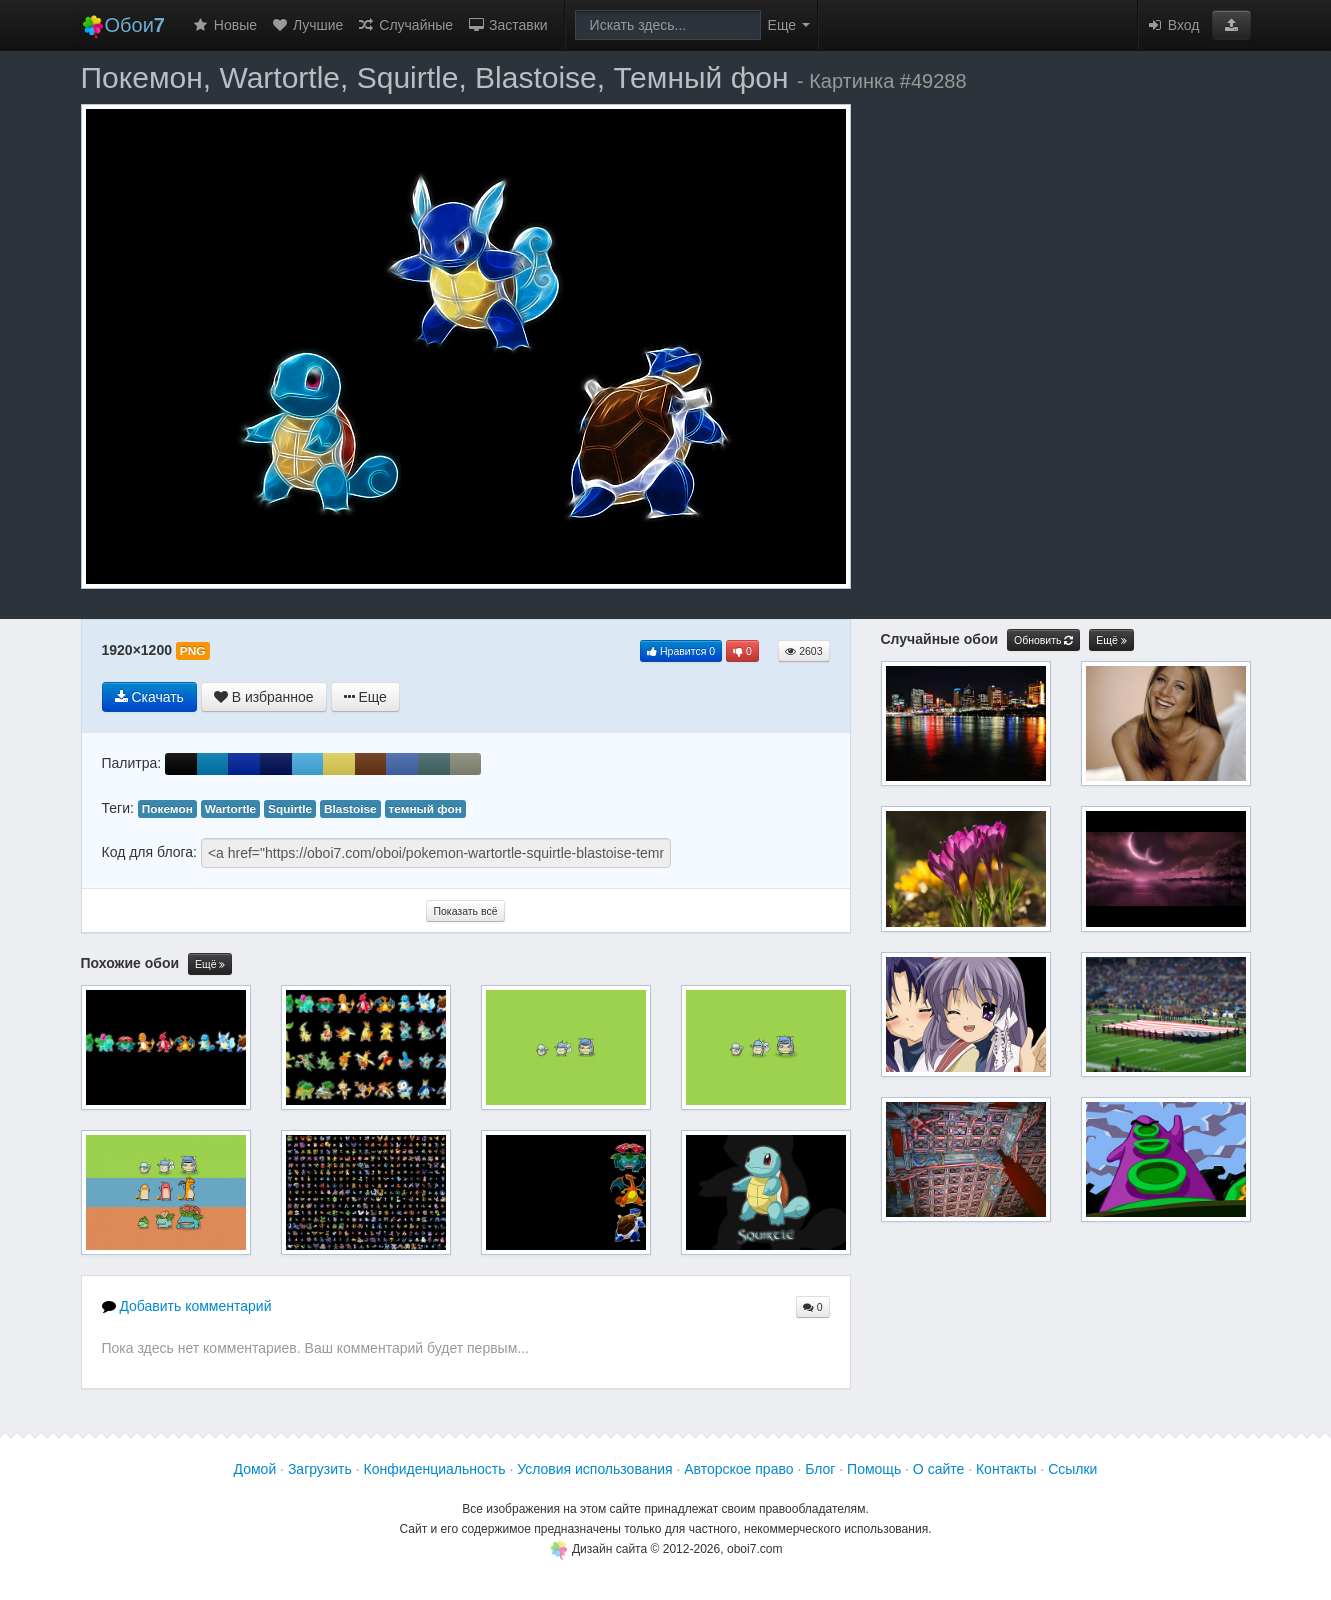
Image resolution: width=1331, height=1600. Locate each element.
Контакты (1006, 1469)
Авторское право (738, 1469)
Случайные (405, 25)
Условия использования (594, 1469)
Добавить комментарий (187, 1306)
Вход (1173, 25)
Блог (820, 1469)
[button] (1231, 25)
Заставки (507, 25)
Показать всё (465, 911)
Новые (224, 25)
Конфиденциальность (435, 1469)
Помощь (874, 1469)
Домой (255, 1469)
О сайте (938, 1469)
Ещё (210, 964)
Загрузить (320, 1469)
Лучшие (307, 25)
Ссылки (1072, 1469)
